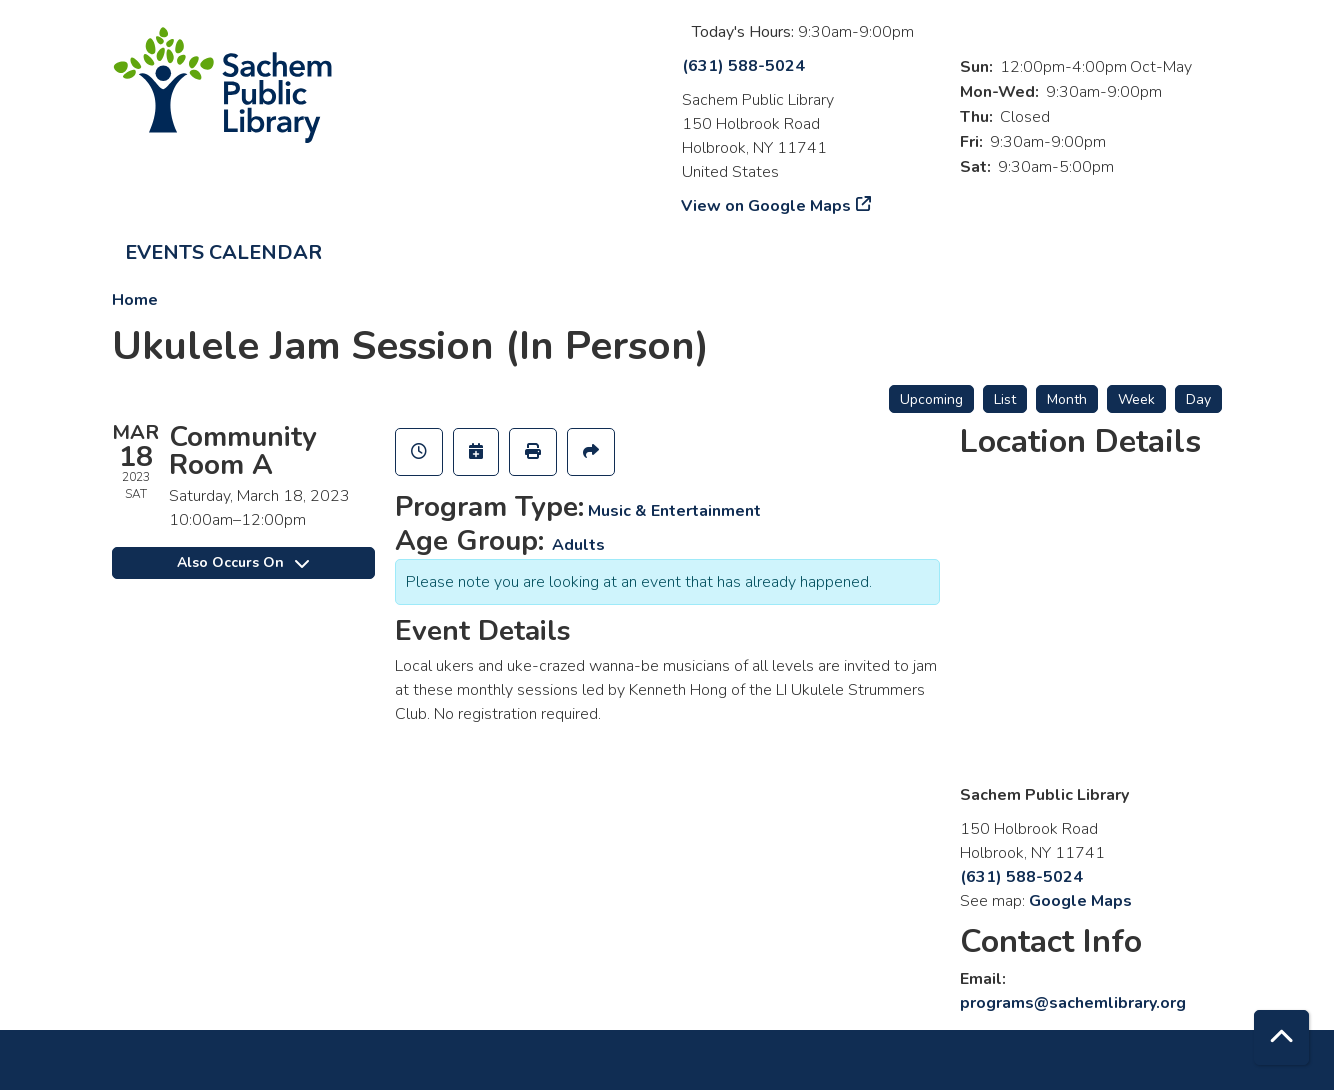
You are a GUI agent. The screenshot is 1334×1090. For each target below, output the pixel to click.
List (1005, 399)
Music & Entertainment (674, 511)
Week (1136, 399)
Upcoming (931, 399)
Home (135, 300)
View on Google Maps (766, 206)
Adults (578, 545)
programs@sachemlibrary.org (1073, 1003)
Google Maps (1080, 901)
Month (1067, 399)
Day (1198, 399)
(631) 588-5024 (743, 66)
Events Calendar (223, 252)
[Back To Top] (1281, 1037)
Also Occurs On (243, 562)
